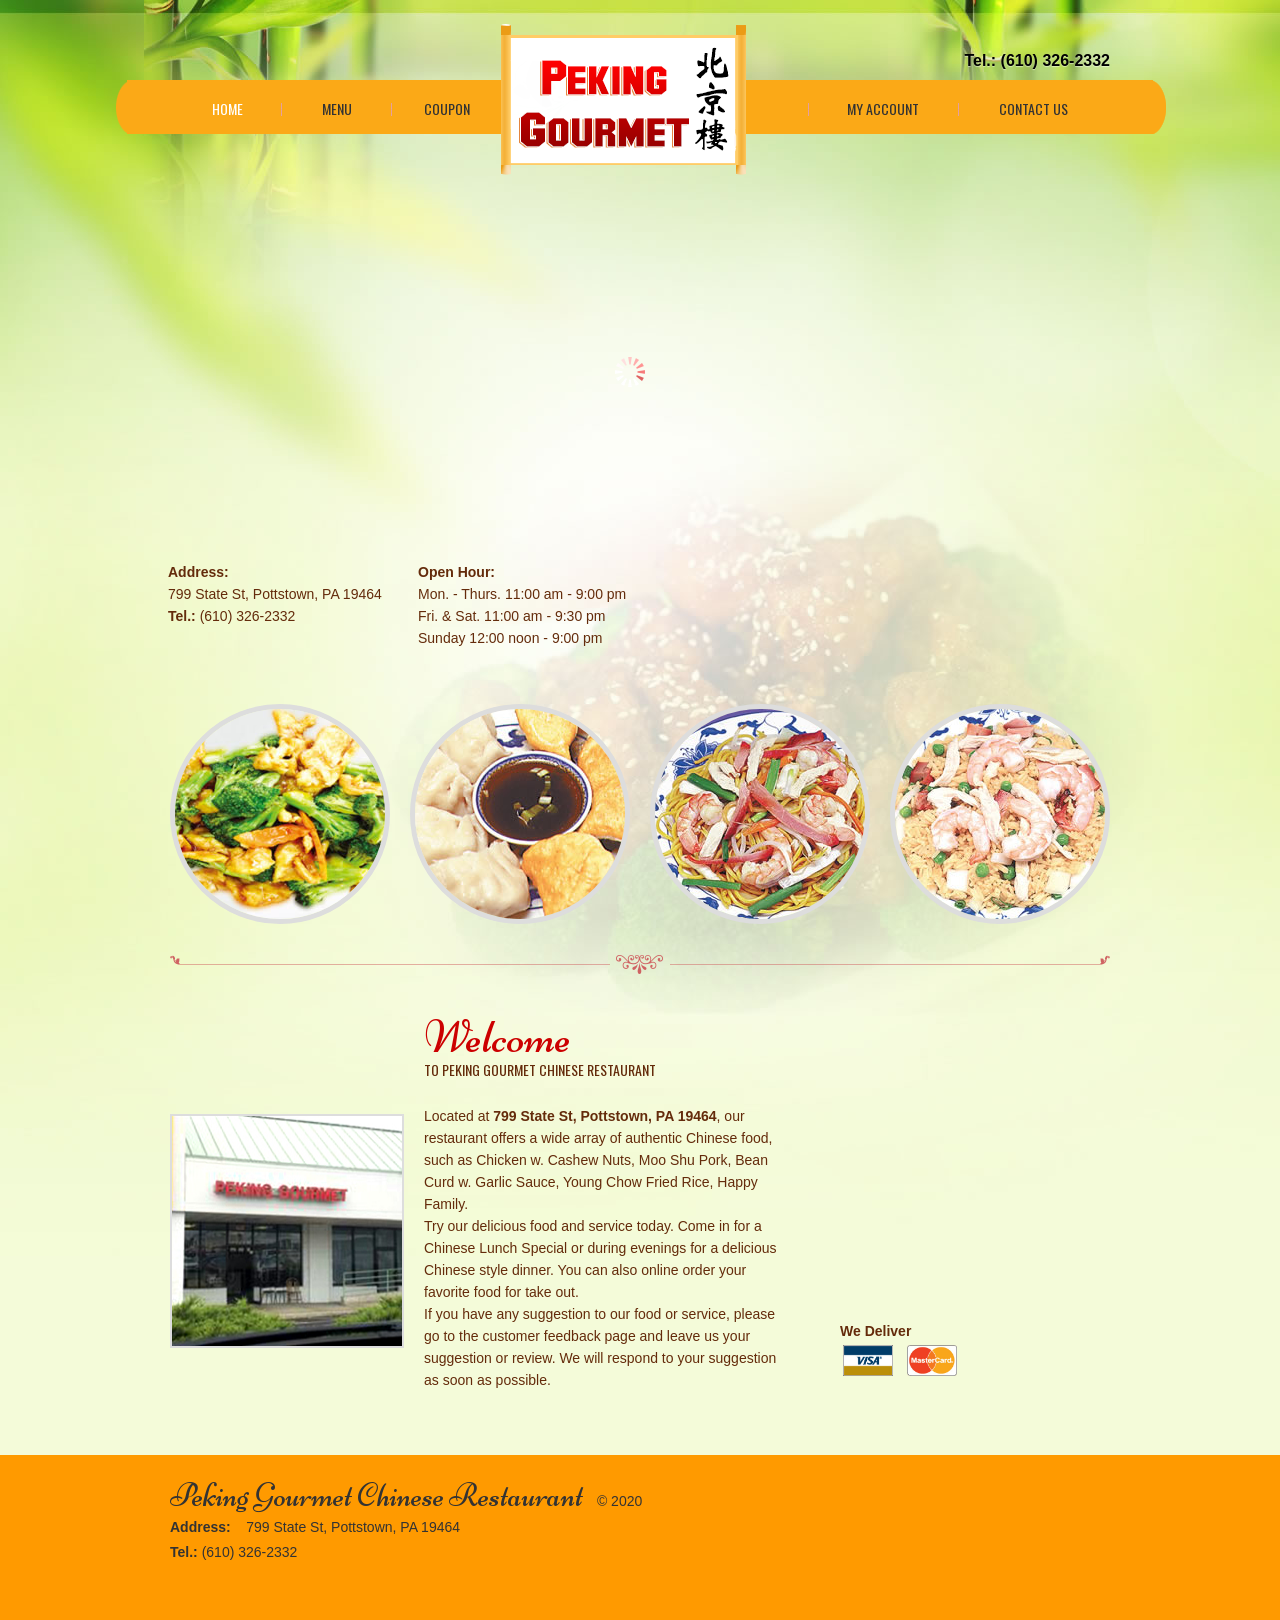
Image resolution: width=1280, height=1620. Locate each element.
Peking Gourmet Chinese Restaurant (376, 1495)
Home (227, 109)
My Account (883, 109)
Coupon (447, 109)
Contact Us (1033, 109)
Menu (337, 109)
